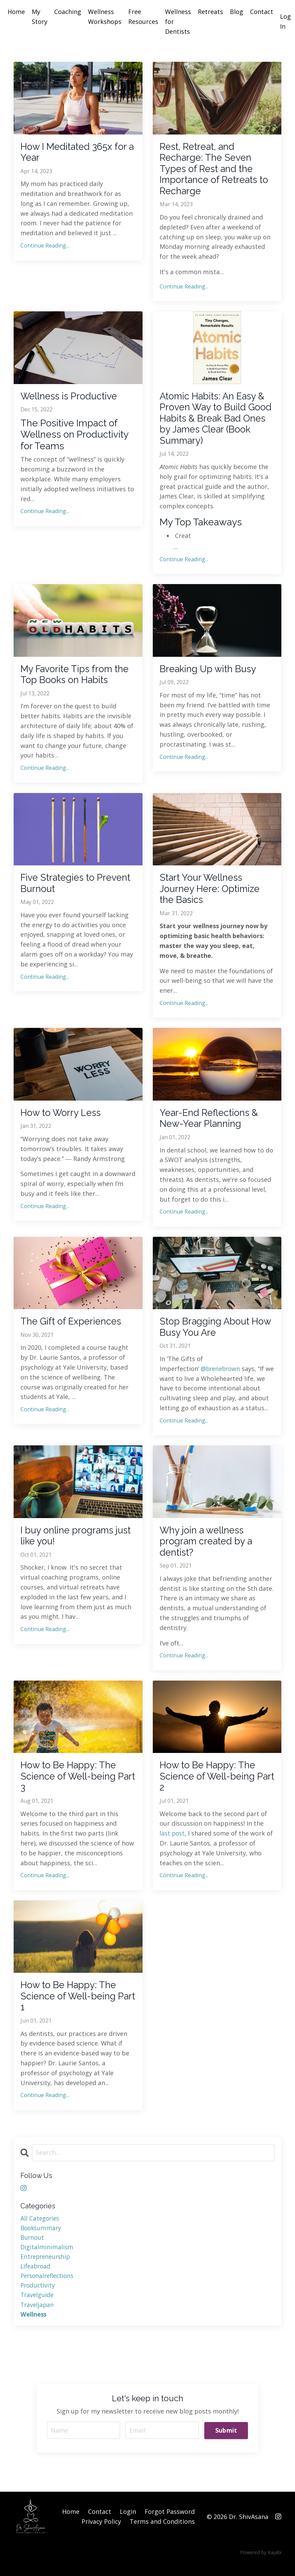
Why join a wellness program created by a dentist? (207, 1549)
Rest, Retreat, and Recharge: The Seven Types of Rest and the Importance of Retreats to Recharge (215, 169)
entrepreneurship (46, 2268)
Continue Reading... (44, 246)
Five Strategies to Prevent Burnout (76, 888)
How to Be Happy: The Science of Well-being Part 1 (68, 2006)
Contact (261, 12)
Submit (226, 2443)
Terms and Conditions (162, 2534)
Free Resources (143, 17)
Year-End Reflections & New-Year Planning (210, 1124)
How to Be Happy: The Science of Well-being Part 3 (68, 1785)
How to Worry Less (61, 1118)
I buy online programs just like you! (76, 1543)
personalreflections (48, 2287)
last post (173, 1842)
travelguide (37, 2307)
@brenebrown (222, 1375)
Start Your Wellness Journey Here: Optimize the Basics (211, 894)
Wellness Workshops (104, 17)
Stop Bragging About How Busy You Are (216, 1333)
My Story (39, 17)
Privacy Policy (101, 2534)
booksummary (41, 2238)
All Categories (40, 2228)
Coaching (67, 12)
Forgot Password (170, 2525)
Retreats (210, 12)
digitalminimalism (47, 2258)
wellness (33, 2326)
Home (16, 12)
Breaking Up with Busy (209, 672)
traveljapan (37, 2317)
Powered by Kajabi (260, 2565)
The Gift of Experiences (71, 1327)
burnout (32, 2248)
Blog (236, 12)
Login (128, 2525)
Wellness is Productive (70, 398)
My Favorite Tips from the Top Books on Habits (75, 678)
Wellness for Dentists (178, 22)
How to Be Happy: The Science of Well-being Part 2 (208, 1785)
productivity (38, 2297)
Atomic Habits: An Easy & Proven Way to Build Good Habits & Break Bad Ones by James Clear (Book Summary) (216, 421)
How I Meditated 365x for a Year (74, 152)
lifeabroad (36, 2277)
